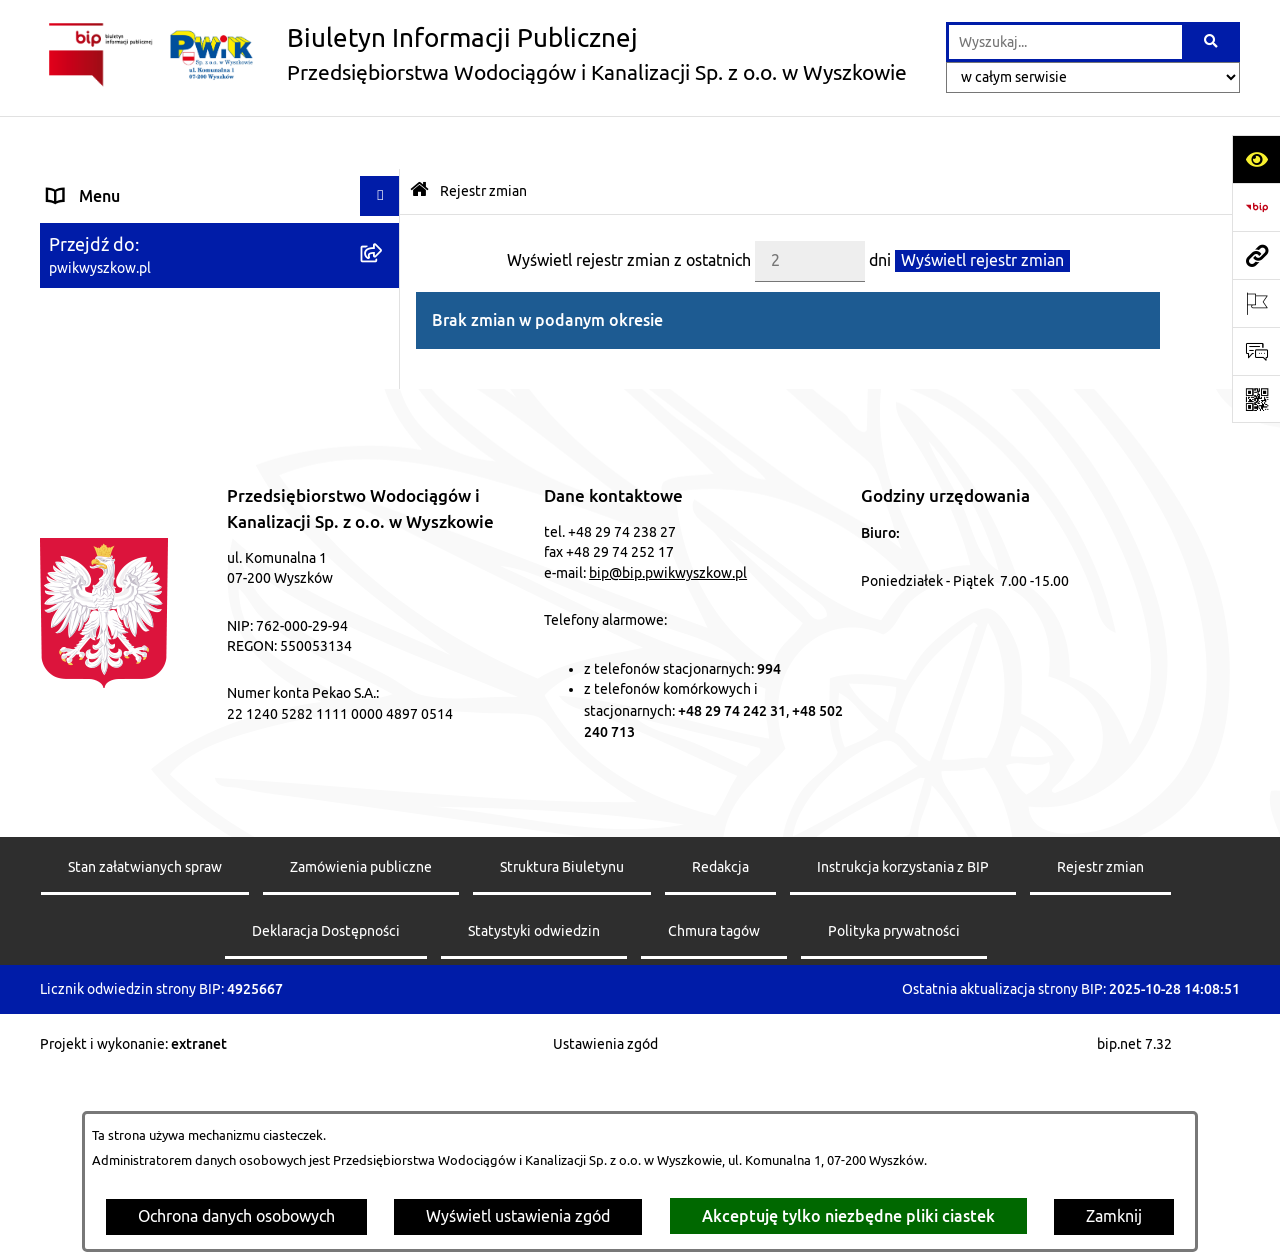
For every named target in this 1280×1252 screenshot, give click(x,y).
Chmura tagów (714, 1106)
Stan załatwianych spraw (145, 1042)
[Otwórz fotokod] (1256, 399)
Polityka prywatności (894, 1106)
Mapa (67, 343)
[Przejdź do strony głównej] (473, 55)
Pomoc (72, 263)
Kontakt (76, 383)
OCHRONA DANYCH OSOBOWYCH (173, 463)
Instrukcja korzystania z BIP (903, 1042)
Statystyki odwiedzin (534, 1106)
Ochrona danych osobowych (236, 1217)
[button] (384, 223)
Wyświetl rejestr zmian (982, 207)
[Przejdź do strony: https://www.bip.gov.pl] (1256, 207)
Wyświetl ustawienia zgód (518, 1217)
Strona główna (99, 183)
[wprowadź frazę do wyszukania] (1065, 42)
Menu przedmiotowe (122, 223)
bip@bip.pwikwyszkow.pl (668, 748)
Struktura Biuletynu (562, 1042)
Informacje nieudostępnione (148, 423)
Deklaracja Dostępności (326, 1106)
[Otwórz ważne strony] (1256, 303)
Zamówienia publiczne (361, 1042)
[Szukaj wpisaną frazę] (1212, 42)
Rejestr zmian (483, 137)
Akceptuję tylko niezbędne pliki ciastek (848, 1216)
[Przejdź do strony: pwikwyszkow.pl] (1256, 255)
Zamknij (1114, 1217)
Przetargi (81, 303)
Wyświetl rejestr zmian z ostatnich (629, 207)
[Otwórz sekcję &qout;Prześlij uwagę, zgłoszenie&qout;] (1256, 351)
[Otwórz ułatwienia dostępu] (1256, 159)
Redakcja (720, 1042)
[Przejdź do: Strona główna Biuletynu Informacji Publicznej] (419, 138)
